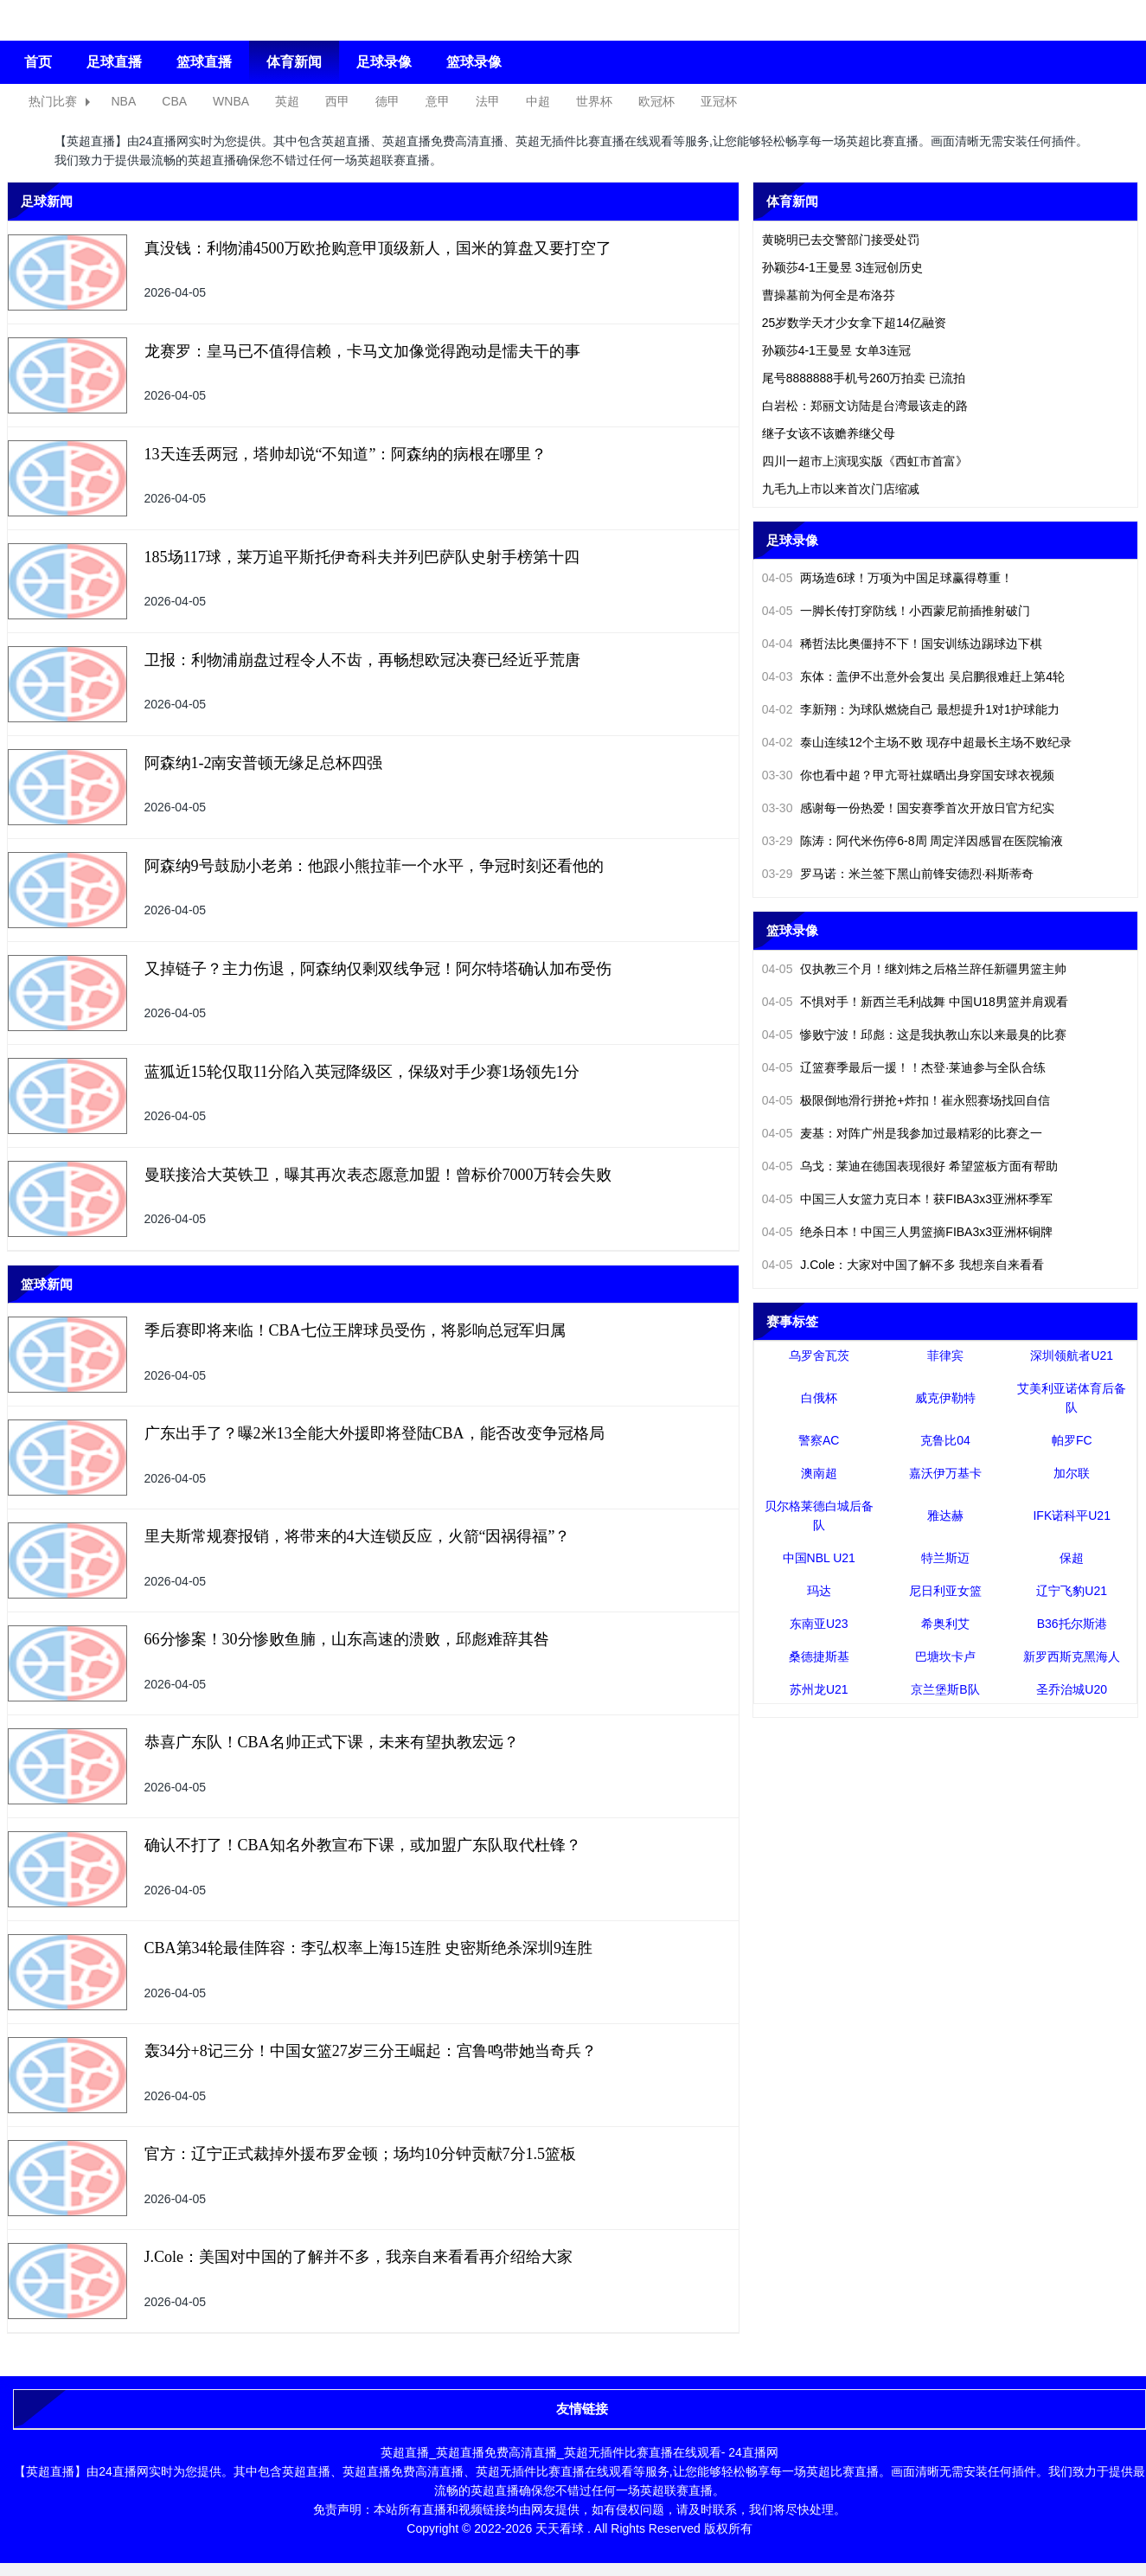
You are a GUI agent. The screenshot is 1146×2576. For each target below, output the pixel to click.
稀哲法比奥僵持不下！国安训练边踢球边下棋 (902, 643)
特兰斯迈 (945, 1558)
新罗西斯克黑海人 (1071, 1656)
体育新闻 (294, 61)
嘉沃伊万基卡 (945, 1473)
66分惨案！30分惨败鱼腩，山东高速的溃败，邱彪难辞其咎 (346, 1639)
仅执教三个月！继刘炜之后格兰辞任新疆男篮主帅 (914, 968)
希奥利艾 (945, 1624)
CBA (174, 101)
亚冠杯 (719, 101)
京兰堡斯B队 (945, 1689)
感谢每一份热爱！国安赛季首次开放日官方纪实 (908, 807)
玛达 (819, 1591)
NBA (124, 101)
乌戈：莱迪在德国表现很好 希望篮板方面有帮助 (910, 1166)
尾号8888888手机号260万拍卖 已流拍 (864, 378)
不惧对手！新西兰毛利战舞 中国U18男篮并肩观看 (915, 1001)
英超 (287, 101)
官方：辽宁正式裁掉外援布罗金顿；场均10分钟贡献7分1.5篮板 (360, 2154)
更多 (718, 201)
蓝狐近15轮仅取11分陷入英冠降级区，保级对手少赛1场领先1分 (361, 1071)
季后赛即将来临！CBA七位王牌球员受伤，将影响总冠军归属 (355, 1330)
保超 (1072, 1558)
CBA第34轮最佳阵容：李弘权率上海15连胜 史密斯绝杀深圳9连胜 (368, 1948)
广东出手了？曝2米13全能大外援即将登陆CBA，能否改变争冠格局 (374, 1433)
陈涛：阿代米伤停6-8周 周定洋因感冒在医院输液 (913, 840)
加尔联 (1071, 1473)
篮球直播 (204, 61)
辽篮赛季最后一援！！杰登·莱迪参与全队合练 (904, 1067)
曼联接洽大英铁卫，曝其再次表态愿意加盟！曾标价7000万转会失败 (377, 1174)
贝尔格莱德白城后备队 (819, 1515)
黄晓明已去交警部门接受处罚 (840, 240)
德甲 (387, 101)
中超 (538, 101)
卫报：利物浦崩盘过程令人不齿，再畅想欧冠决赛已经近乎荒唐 (362, 660)
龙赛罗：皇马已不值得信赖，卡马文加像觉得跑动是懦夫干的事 (362, 351)
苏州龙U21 (819, 1689)
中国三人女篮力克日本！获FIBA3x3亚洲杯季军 (907, 1198)
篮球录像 (474, 61)
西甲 (337, 101)
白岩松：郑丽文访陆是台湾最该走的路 (865, 406)
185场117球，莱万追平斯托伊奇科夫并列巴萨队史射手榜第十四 (361, 557)
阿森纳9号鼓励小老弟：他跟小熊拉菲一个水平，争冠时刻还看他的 (374, 866)
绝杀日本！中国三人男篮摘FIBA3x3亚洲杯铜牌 (907, 1231)
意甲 (438, 101)
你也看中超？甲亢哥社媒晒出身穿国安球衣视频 (908, 775)
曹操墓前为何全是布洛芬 (828, 295)
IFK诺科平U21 (1071, 1515)
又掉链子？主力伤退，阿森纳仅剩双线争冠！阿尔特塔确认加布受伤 (377, 968)
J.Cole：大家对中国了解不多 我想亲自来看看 (903, 1264)
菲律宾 (945, 1355)
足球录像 (384, 61)
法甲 (488, 101)
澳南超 (819, 1473)
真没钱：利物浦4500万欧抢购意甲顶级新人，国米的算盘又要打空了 (377, 248)
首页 (38, 61)
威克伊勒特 (945, 1398)
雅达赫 (945, 1515)
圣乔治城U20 (1071, 1689)
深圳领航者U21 (1071, 1355)
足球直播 (114, 61)
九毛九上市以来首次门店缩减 (840, 489)
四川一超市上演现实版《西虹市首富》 (865, 461)
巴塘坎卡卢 (945, 1656)
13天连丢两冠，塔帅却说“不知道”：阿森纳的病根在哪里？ (345, 454)
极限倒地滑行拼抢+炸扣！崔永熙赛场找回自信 (906, 1100)
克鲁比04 (945, 1440)
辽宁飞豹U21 (1071, 1591)
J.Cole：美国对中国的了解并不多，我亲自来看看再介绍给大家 (358, 2256)
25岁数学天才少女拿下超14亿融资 (854, 323)
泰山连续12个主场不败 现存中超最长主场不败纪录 (917, 742)
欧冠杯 (656, 101)
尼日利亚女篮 (945, 1591)
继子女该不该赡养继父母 (828, 433)
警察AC (818, 1440)
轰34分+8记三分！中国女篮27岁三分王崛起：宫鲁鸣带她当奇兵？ (370, 2051)
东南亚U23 (819, 1624)
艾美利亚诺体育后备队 (1071, 1397)
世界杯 (594, 101)
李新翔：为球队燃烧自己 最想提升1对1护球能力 (911, 709)
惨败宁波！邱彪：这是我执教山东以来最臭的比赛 (914, 1034)
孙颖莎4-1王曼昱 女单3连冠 (836, 350)
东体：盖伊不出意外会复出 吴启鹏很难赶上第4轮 (913, 676)
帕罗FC (1072, 1440)
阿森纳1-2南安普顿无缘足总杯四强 (263, 763)
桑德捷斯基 (819, 1656)
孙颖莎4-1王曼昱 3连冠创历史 (842, 267)
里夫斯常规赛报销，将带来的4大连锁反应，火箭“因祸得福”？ (357, 1536)
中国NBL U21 (819, 1558)
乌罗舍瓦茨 (819, 1355)
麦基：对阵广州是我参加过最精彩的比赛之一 (902, 1133)
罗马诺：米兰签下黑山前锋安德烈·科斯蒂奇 (898, 873)
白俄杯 (819, 1398)
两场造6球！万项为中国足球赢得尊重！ (888, 577)
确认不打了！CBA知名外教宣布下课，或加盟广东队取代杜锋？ (362, 1845)
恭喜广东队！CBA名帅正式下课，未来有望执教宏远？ (331, 1742)
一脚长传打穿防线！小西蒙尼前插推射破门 (896, 610)
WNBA (231, 101)
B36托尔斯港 (1072, 1624)
